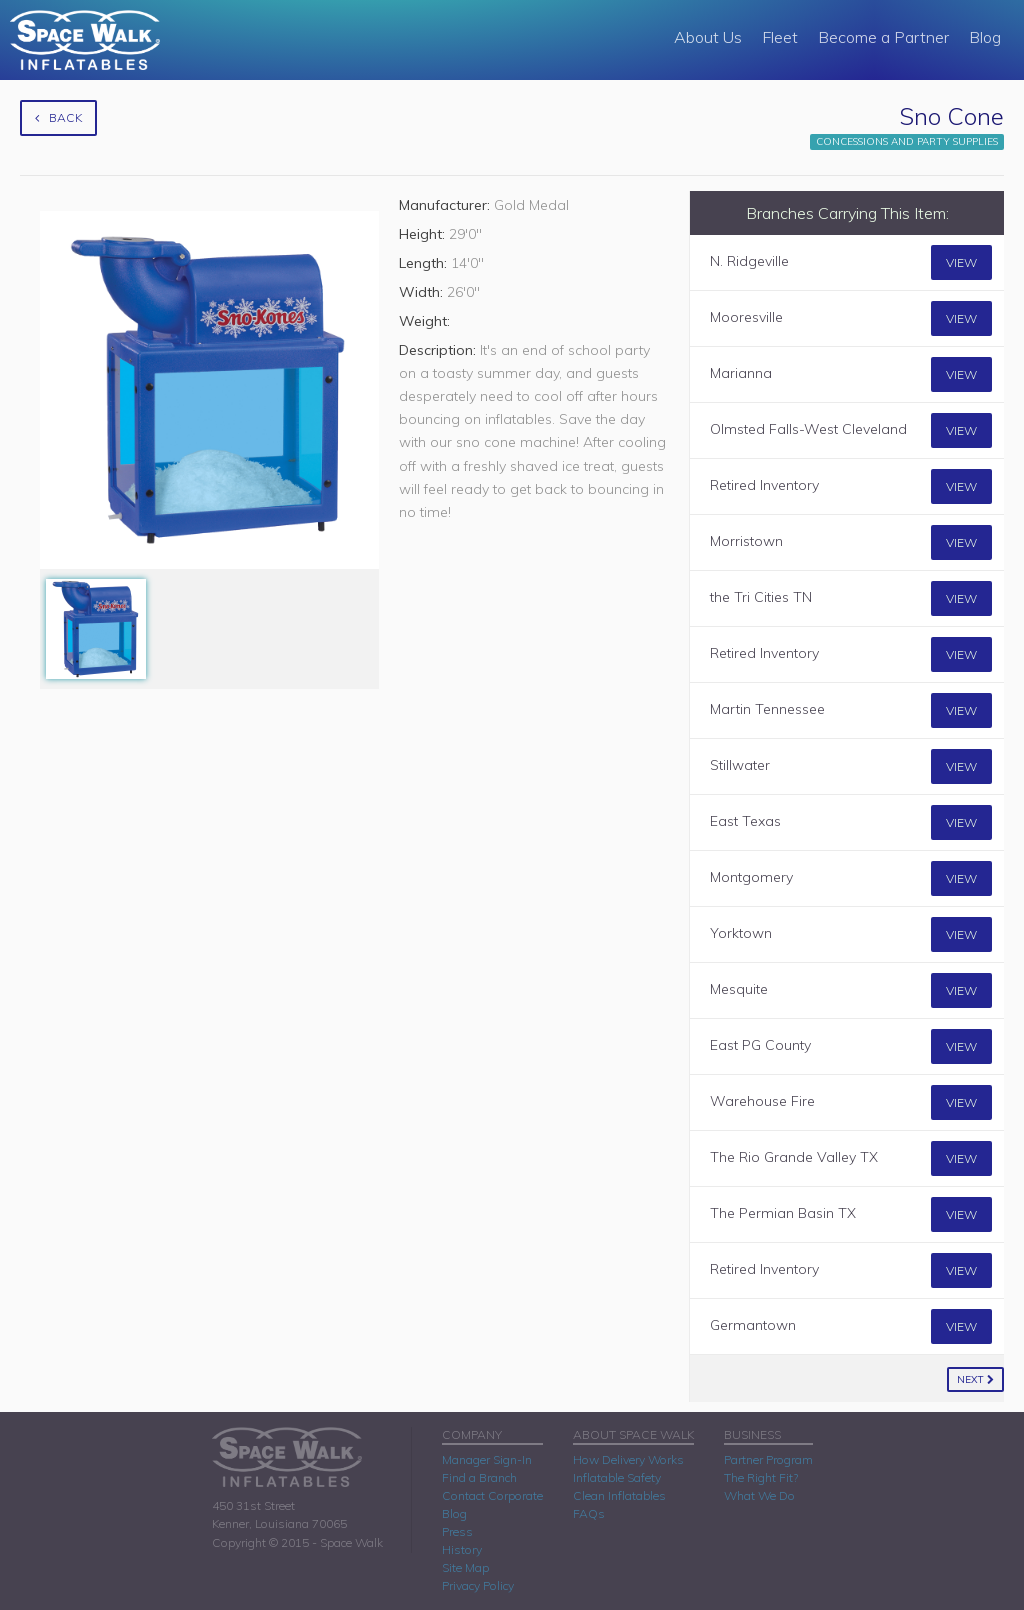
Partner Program (768, 1459)
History (462, 1549)
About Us (708, 37)
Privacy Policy (478, 1585)
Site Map (465, 1567)
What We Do (759, 1495)
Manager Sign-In (487, 1459)
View (961, 262)
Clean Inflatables (619, 1495)
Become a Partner (883, 37)
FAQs (589, 1513)
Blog (985, 37)
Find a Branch (479, 1477)
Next (975, 1379)
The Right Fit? (761, 1477)
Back (58, 117)
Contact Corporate (492, 1495)
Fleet (780, 37)
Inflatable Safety (617, 1477)
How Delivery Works (628, 1459)
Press (457, 1531)
